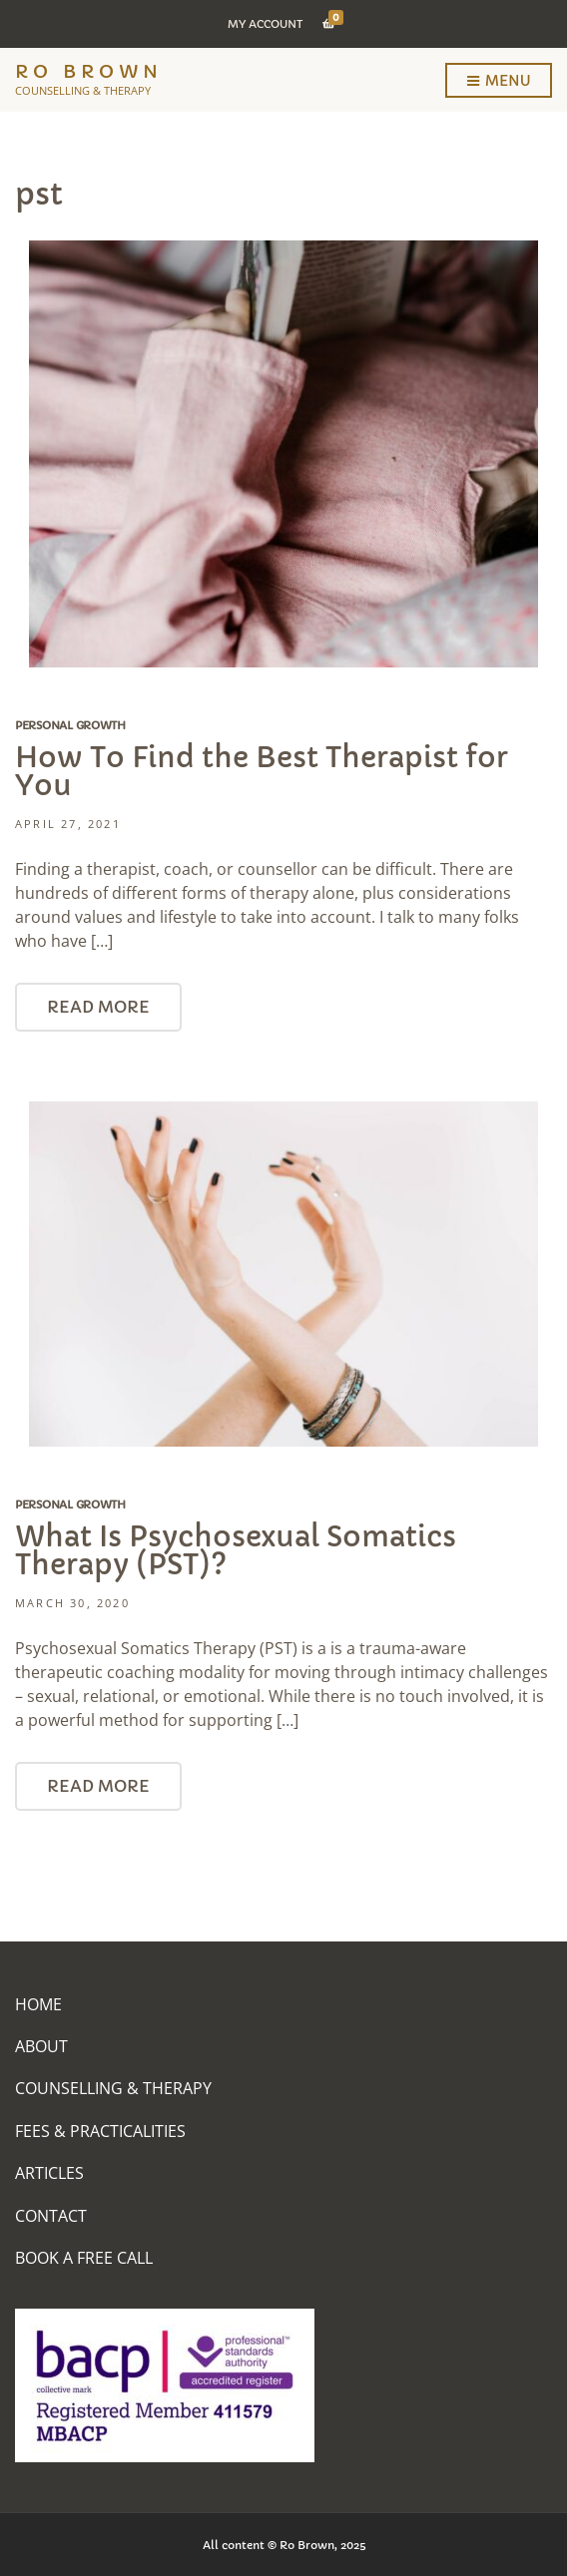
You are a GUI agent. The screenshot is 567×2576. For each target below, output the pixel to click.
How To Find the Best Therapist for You (261, 771)
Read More (98, 1007)
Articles (49, 2173)
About (41, 2046)
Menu (498, 82)
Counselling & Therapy (113, 2088)
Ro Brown (89, 71)
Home (38, 2004)
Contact (51, 2216)
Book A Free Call (84, 2258)
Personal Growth (70, 725)
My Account (265, 24)
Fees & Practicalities (100, 2131)
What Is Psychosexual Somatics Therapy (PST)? (235, 1550)
